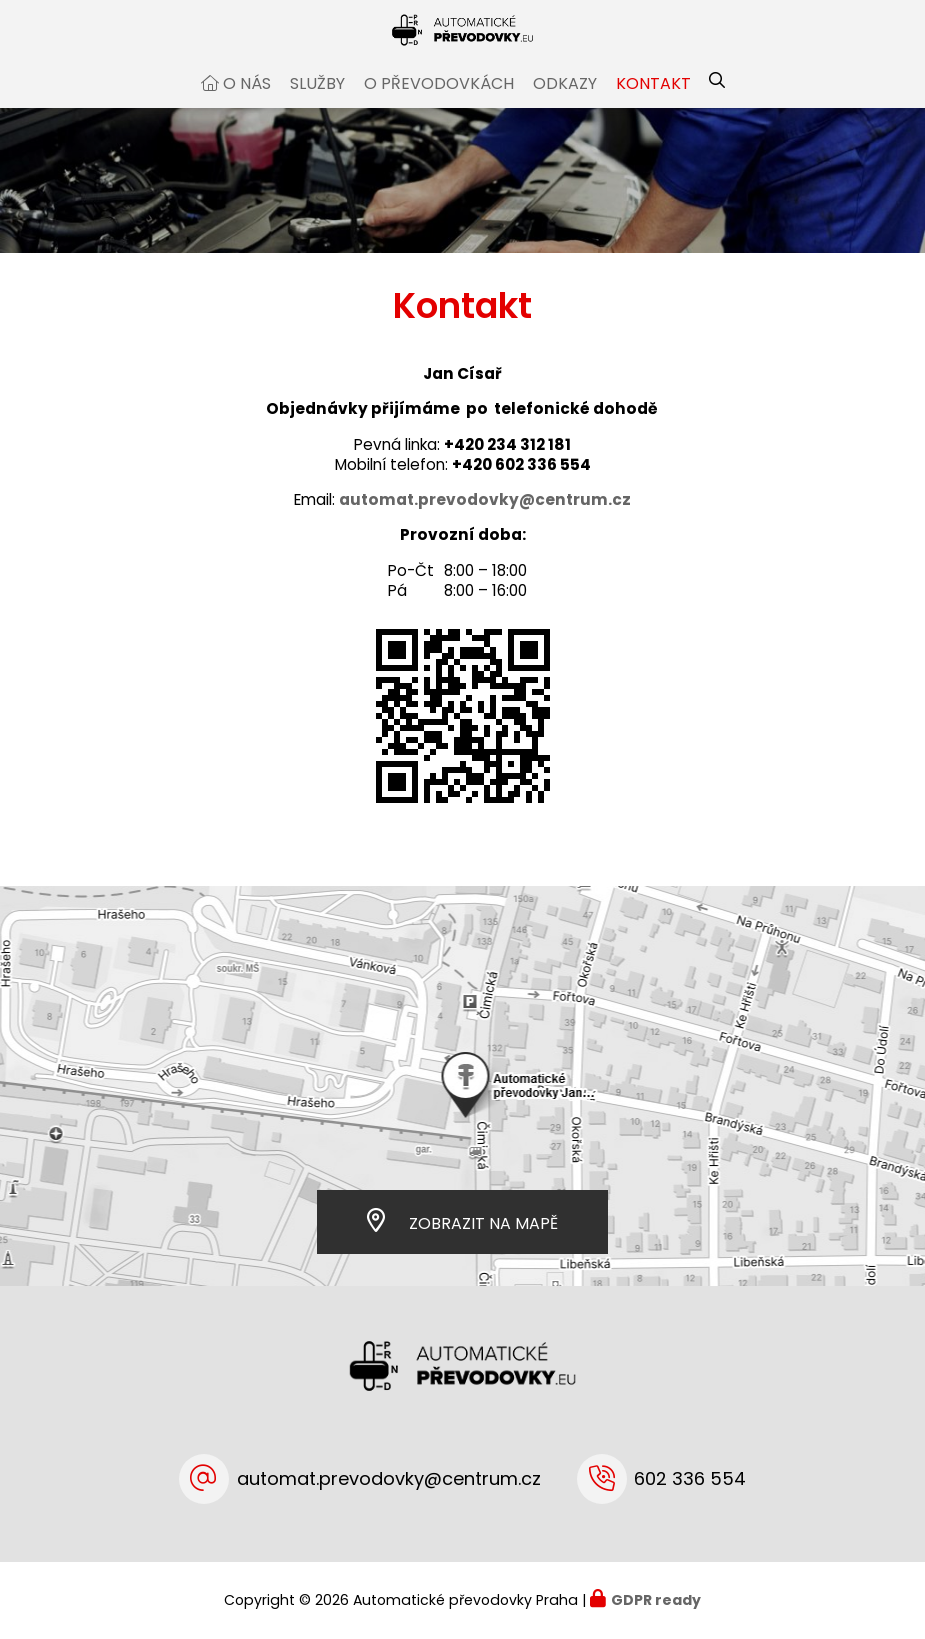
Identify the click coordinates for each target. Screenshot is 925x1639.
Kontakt (653, 103)
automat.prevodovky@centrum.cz (389, 1478)
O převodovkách (439, 103)
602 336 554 (690, 1478)
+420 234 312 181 (507, 463)
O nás (247, 103)
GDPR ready (656, 1600)
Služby (317, 103)
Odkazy (565, 103)
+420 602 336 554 (521, 483)
